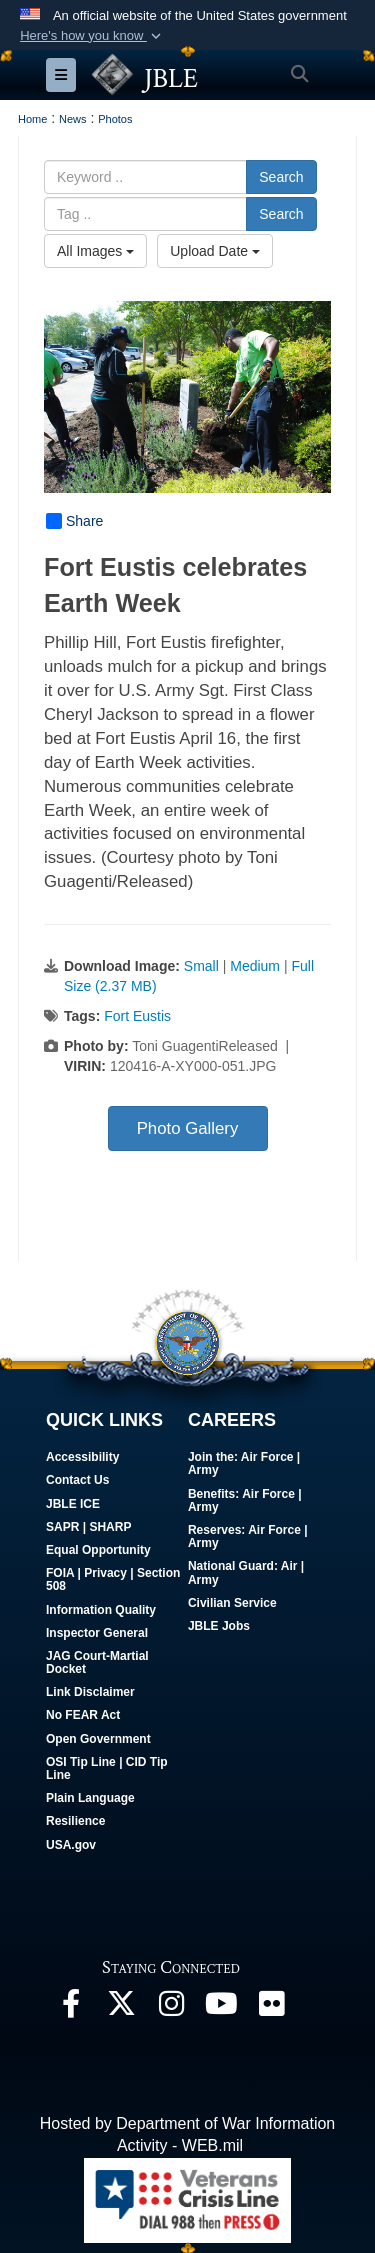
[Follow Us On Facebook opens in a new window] (71, 2008)
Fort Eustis (137, 1016)
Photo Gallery (188, 1128)
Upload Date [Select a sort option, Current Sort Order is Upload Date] (215, 251)
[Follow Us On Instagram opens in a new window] (171, 2008)
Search (281, 177)
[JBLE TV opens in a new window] (221, 2008)
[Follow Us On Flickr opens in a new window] (271, 2008)
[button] (92, 36)
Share (74, 521)
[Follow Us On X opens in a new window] (121, 2008)
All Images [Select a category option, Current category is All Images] (95, 251)
